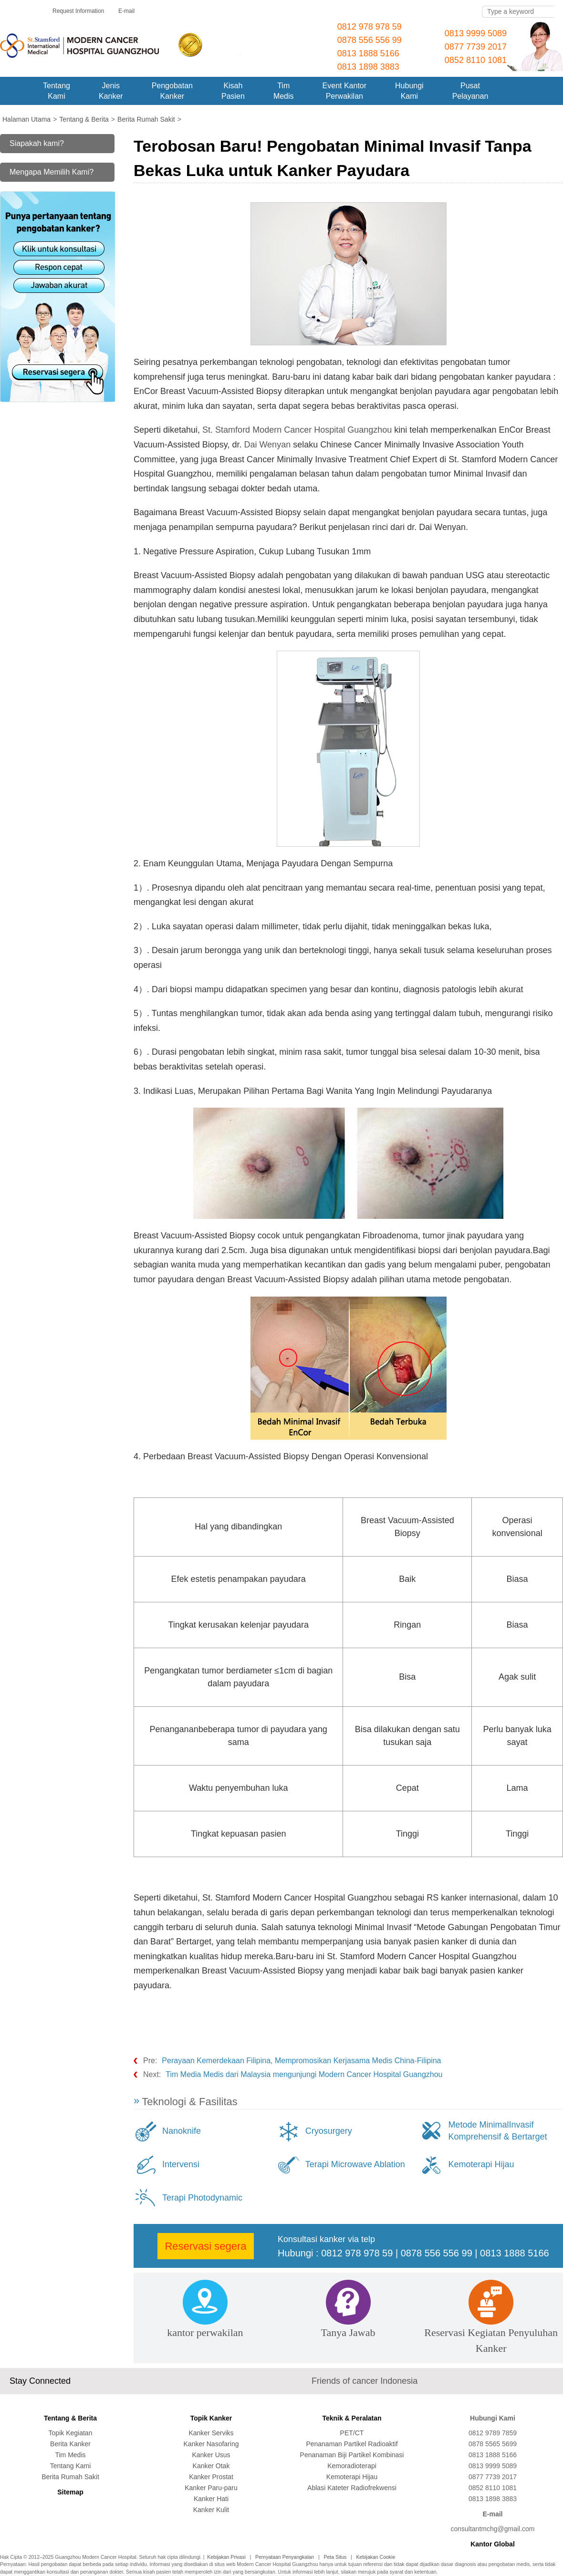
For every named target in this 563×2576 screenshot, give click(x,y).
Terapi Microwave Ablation (355, 2164)
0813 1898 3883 (368, 67)
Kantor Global (492, 2544)
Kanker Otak (211, 2466)
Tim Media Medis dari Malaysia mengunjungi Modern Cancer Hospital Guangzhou (304, 2074)
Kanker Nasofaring (211, 2444)
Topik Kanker (211, 2418)
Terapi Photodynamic (202, 2197)
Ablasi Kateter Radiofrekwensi (351, 2488)
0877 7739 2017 (476, 47)
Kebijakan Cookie (376, 2557)
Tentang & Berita (70, 2418)
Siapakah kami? (37, 143)
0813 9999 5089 (476, 33)
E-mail (126, 11)
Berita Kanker (70, 2444)
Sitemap (70, 2492)
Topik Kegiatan (71, 2433)
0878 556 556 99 (369, 40)
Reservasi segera (205, 2246)
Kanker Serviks (210, 2433)
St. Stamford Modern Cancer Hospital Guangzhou (298, 430)
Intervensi (180, 2164)
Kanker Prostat (211, 2477)
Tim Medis (70, 2455)
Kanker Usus (211, 2455)
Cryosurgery (328, 2131)
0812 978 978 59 (369, 26)
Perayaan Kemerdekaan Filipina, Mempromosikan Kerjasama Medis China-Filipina (301, 2061)
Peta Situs (334, 2557)
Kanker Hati (211, 2499)
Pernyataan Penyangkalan (284, 2557)
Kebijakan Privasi (226, 2557)
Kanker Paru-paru (211, 2488)
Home (14, 91)
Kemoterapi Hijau (481, 2164)
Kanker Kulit (211, 2510)
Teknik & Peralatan (351, 2418)
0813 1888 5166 (368, 53)
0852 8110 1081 (476, 60)
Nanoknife (181, 2131)
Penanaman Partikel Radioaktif (351, 2444)
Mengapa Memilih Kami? (52, 172)
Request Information (78, 11)
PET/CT (352, 2433)
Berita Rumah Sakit (70, 2477)
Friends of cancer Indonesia (364, 2381)
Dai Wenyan (267, 444)
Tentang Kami (70, 2466)
